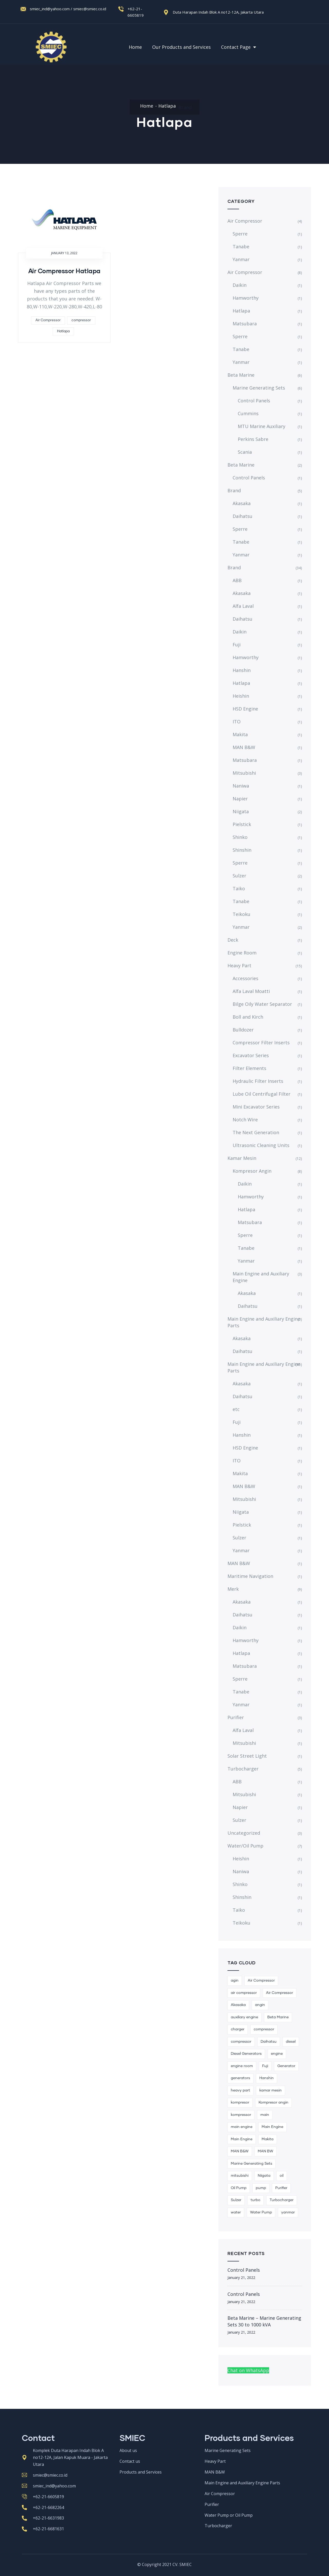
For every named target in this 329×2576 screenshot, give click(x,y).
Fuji (237, 644)
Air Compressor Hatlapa (64, 270)
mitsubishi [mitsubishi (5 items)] (240, 2175)
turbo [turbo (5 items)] (255, 2200)
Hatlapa (63, 331)
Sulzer (239, 876)
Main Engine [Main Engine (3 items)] (272, 2127)
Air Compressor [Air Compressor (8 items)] (279, 1993)
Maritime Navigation (250, 1576)
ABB (237, 580)
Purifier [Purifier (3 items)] (281, 2188)
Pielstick (242, 824)
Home (135, 47)
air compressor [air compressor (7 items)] (244, 1993)
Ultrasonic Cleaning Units (261, 1145)
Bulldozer (243, 1030)
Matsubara (245, 323)
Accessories (245, 978)
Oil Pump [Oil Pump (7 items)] (238, 2188)
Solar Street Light (247, 1756)
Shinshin (242, 850)
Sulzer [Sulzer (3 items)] (236, 2200)
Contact (38, 2438)
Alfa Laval (243, 606)
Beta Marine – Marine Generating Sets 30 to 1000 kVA (264, 2321)
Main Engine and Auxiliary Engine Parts (263, 1322)
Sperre (240, 234)
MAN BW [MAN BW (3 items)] (265, 2151)
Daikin (239, 285)
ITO (237, 721)
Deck (232, 940)
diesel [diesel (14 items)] (291, 2041)
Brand (185, 107)
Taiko (239, 888)
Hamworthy (246, 298)
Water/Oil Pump (245, 1846)
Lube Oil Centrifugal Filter (261, 1094)
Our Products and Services (181, 47)
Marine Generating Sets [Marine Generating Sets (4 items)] (251, 2163)
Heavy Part (239, 965)
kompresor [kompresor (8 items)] (240, 2102)
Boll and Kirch (248, 1017)
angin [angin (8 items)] (260, 2005)
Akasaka (242, 503)
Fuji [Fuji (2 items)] (265, 2066)
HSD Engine (245, 709)
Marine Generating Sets (259, 388)
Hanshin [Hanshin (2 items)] (266, 2078)
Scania (245, 452)
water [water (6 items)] (236, 2212)
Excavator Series (251, 1055)
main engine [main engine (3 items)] (241, 2127)
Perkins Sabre (253, 439)
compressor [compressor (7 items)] (241, 2041)
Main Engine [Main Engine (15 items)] (241, 2139)
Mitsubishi (244, 773)
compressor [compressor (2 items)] (264, 2029)
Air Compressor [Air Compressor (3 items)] (261, 1980)
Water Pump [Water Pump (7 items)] (261, 2212)
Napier (240, 798)
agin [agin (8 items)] (235, 1980)
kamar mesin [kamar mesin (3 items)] (270, 2090)
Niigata (241, 811)
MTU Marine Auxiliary (261, 426)
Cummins (248, 413)
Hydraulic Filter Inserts (258, 1081)
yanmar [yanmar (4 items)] (288, 2212)
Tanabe (241, 246)
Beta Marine (240, 375)
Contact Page (239, 47)
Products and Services (249, 2438)
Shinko (240, 837)
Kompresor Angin (252, 1171)
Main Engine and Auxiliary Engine (261, 1277)
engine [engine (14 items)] (277, 2054)
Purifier (235, 1717)
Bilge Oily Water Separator (262, 1004)
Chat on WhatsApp (248, 2370)
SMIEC (132, 2438)
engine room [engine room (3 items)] (242, 2066)
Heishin (241, 696)
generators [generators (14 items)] (240, 2078)
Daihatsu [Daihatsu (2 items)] (269, 2041)
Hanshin (242, 670)
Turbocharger (243, 1769)
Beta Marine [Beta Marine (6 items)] (278, 2017)
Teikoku (241, 914)
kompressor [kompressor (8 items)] (241, 2115)
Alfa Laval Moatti (251, 991)
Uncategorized (243, 1833)
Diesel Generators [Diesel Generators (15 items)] (246, 2054)
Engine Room (242, 953)
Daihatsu (242, 516)
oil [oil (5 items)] (282, 2175)
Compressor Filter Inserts (261, 1042)
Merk (233, 1589)
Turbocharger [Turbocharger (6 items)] (282, 2200)
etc (236, 1409)
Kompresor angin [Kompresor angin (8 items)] (273, 2102)
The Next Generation (256, 1132)
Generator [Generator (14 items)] (286, 2066)
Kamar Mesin (241, 1158)
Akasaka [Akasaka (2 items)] (238, 2005)
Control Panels (254, 400)
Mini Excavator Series (256, 1107)
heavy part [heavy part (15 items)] (240, 2090)
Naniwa (241, 786)
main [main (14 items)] (264, 2115)
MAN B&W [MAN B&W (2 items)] (240, 2151)
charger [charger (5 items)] (237, 2029)
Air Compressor (48, 320)
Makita (240, 734)
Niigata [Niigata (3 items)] (264, 2175)
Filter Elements (249, 1068)
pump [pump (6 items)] (261, 2188)
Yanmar (241, 259)
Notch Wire (245, 1119)
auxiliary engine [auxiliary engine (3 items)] (244, 2017)
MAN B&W (244, 747)
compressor (81, 320)
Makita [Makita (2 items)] (267, 2139)
